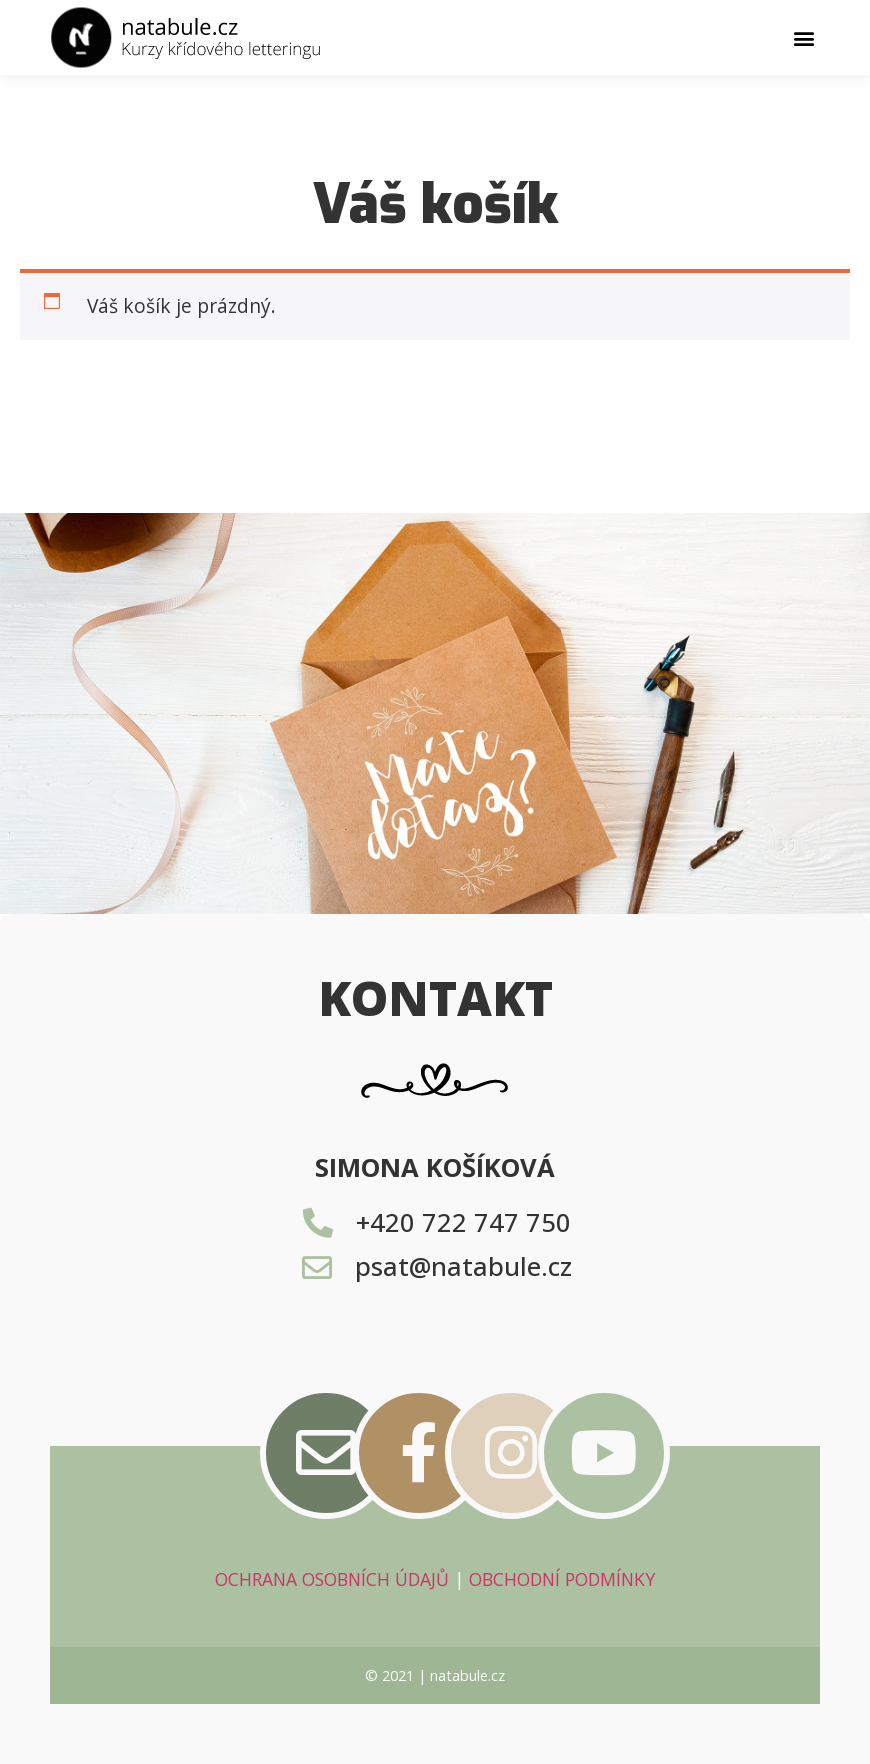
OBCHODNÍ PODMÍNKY (562, 1579)
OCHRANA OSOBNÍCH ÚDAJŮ (332, 1579)
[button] (803, 37)
